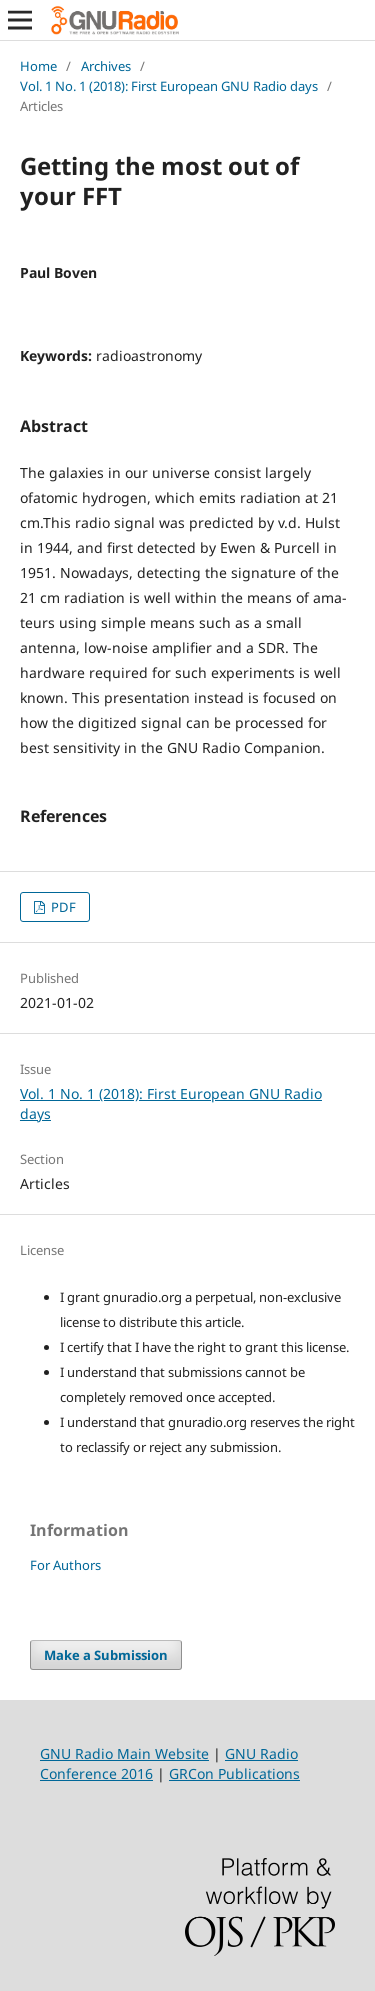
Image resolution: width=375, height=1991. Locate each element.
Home (38, 66)
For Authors (65, 1565)
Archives (106, 66)
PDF (62, 907)
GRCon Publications (234, 1773)
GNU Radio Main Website (124, 1753)
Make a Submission (106, 1655)
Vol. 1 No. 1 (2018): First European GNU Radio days (169, 86)
